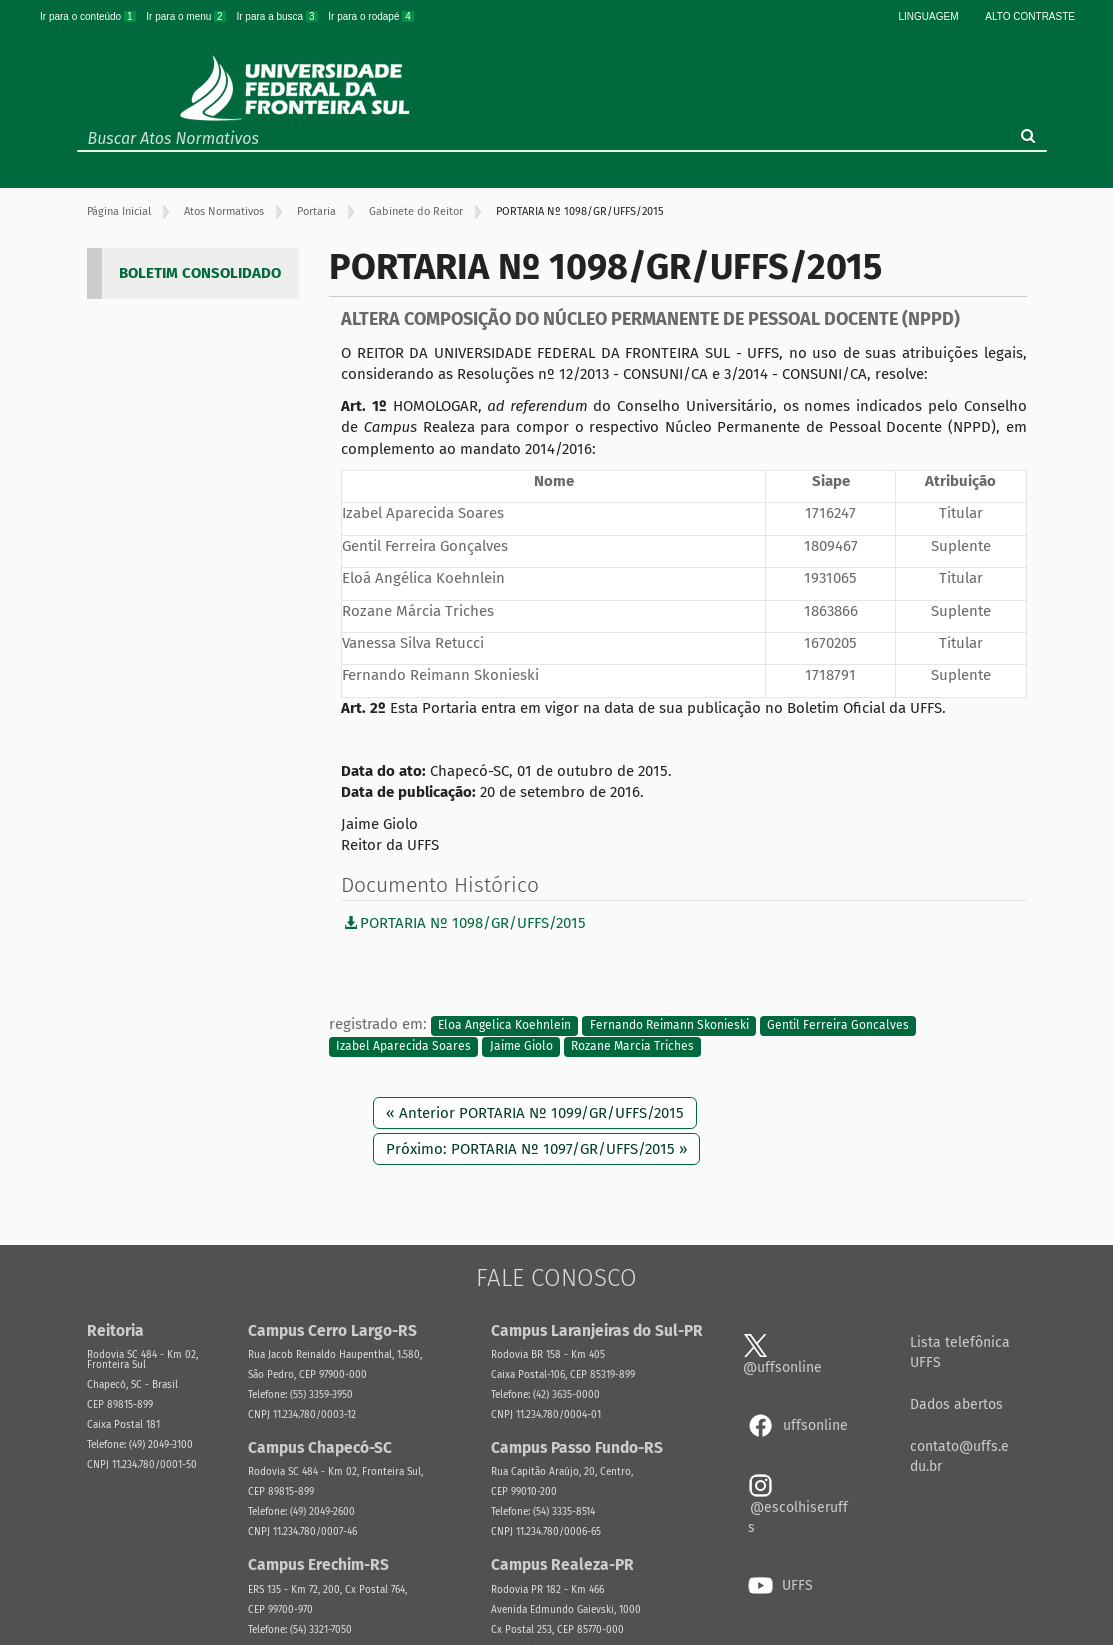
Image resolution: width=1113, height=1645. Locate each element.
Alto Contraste (1030, 16)
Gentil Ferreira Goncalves (838, 1025)
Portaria (316, 211)
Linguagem (929, 16)
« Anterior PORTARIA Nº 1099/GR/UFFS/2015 (535, 1113)
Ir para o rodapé (371, 16)
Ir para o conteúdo (89, 16)
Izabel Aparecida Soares (403, 1047)
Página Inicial (119, 211)
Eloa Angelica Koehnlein (504, 1025)
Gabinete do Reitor (416, 211)
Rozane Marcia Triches (632, 1047)
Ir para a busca (278, 16)
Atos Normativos (224, 211)
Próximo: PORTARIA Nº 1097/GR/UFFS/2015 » (536, 1149)
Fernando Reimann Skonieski (669, 1025)
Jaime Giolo (521, 1047)
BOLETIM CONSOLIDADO (200, 273)
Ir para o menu (187, 16)
